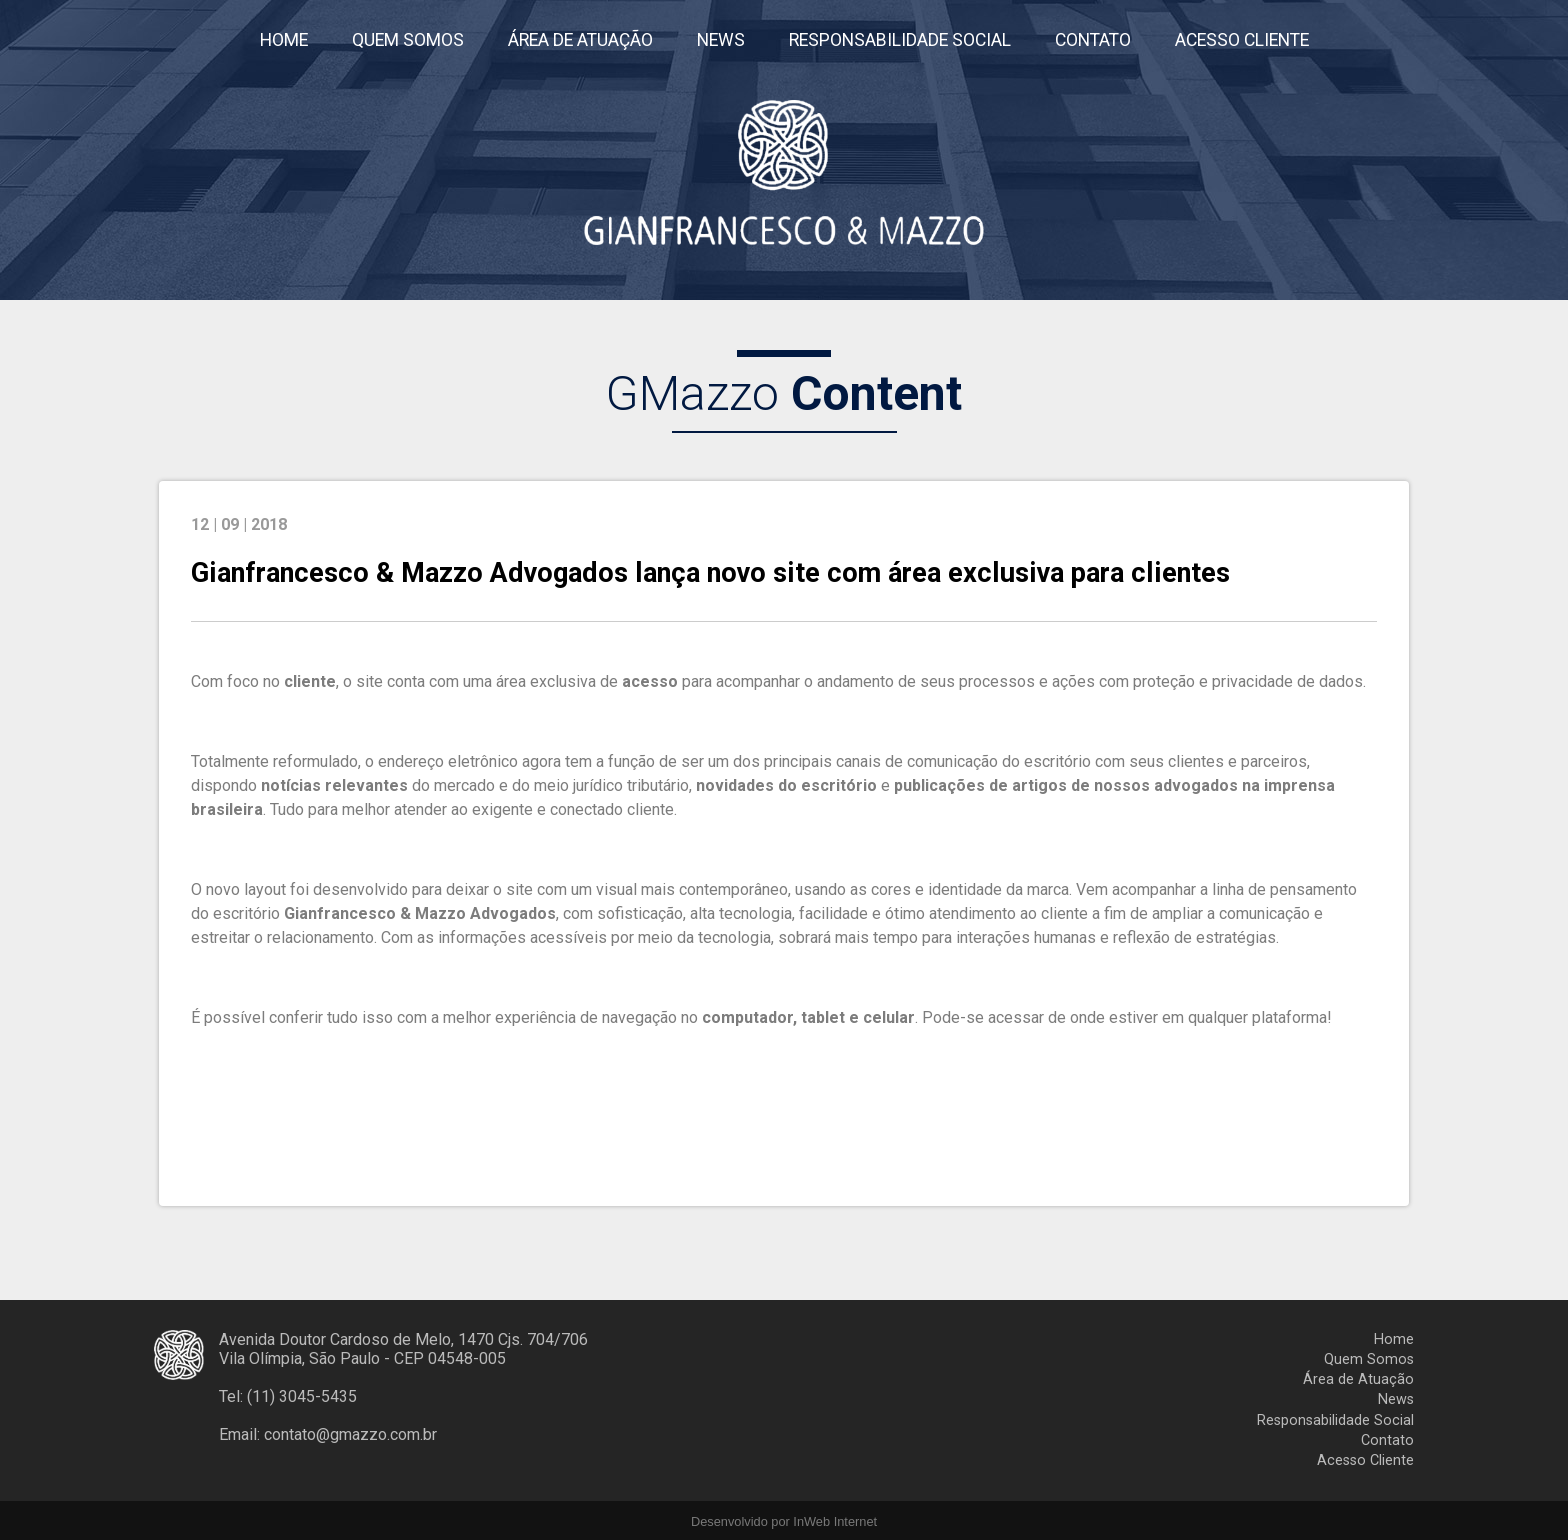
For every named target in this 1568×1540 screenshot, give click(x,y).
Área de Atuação (1358, 1379)
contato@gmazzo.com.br (350, 1434)
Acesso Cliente (1365, 1460)
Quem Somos (1369, 1359)
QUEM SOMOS (408, 40)
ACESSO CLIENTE (1242, 40)
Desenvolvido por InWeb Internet (784, 1521)
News (1396, 1399)
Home (1394, 1339)
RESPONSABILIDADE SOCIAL (900, 40)
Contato (1387, 1440)
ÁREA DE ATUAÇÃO (580, 40)
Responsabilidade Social (1335, 1420)
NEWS (721, 40)
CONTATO (1093, 40)
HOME (284, 40)
